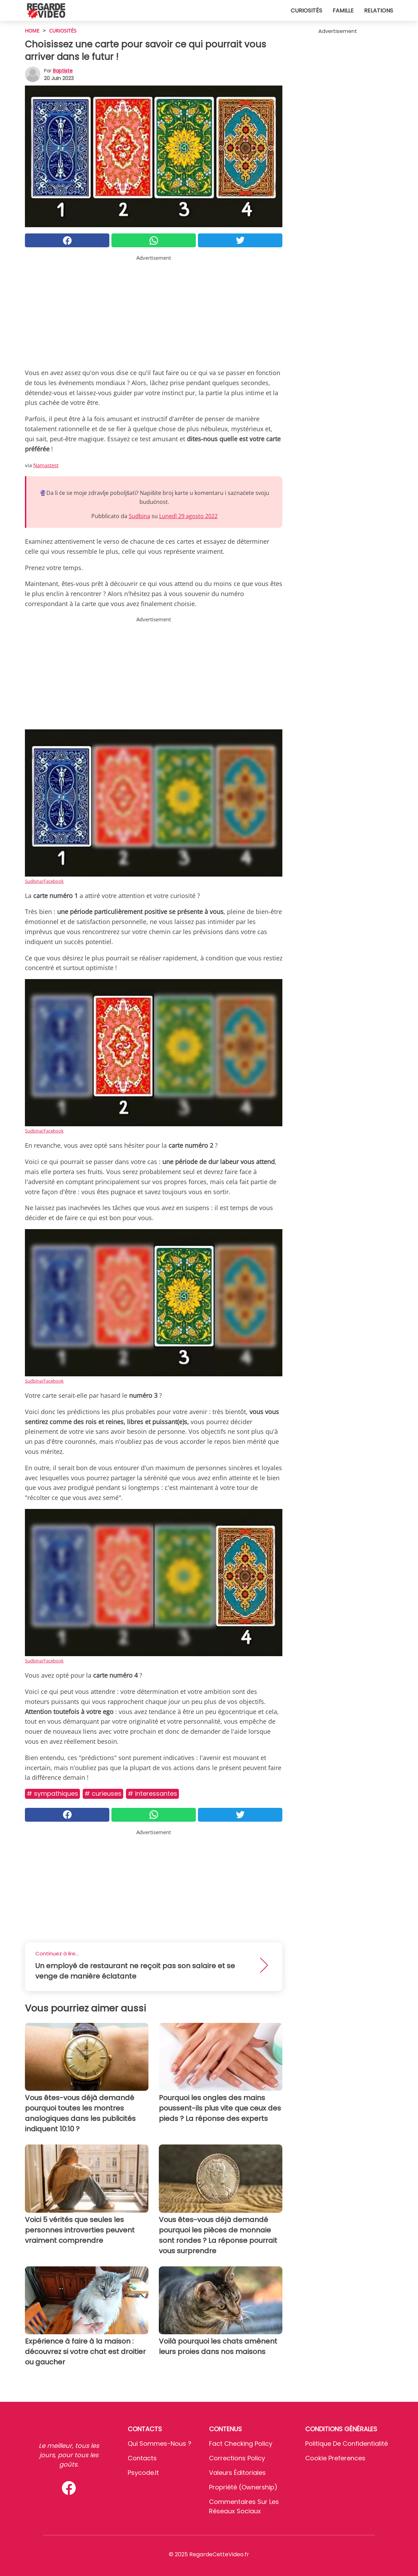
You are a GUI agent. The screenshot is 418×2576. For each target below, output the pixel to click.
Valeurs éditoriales (237, 2472)
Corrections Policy (237, 2458)
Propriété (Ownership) (243, 2487)
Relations (378, 11)
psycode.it (143, 2472)
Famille (343, 11)
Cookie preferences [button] (335, 2458)
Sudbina (139, 516)
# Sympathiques (52, 1793)
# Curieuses (102, 1793)
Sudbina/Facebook (44, 881)
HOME (32, 30)
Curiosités (306, 11)
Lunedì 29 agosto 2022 (188, 516)
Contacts (142, 2458)
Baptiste (63, 70)
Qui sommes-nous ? (159, 2443)
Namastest (45, 465)
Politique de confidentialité (346, 2443)
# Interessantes (152, 1793)
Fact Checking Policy (240, 2443)
